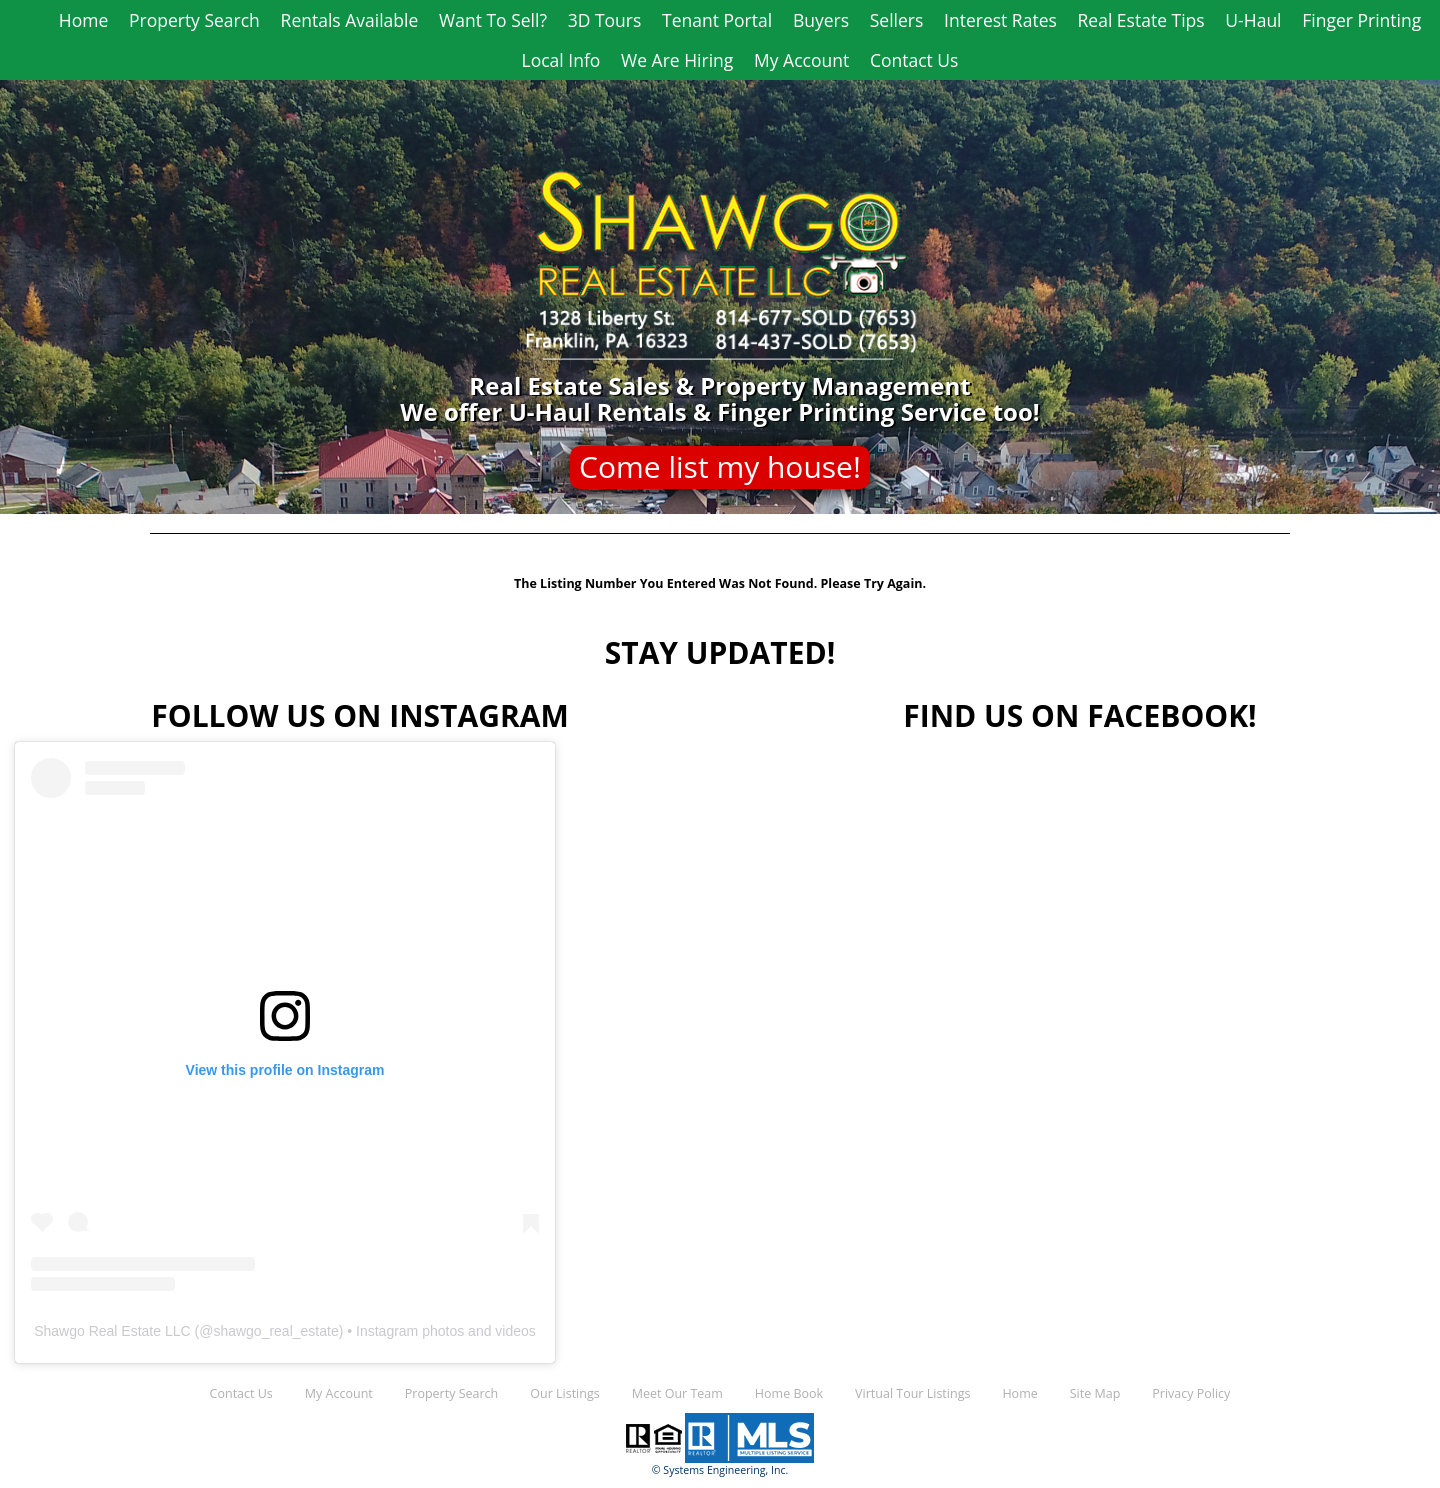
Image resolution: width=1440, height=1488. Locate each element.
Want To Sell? (493, 20)
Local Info (561, 60)
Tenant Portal (717, 20)
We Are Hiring (677, 60)
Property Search (194, 20)
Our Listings (564, 1393)
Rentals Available (350, 20)
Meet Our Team (677, 1393)
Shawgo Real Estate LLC (112, 1331)
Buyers (821, 20)
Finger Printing (1361, 20)
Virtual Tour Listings (912, 1393)
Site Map (1095, 1393)
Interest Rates (1000, 20)
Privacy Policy (1191, 1393)
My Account (801, 60)
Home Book (789, 1393)
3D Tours (605, 20)
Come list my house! (720, 466)
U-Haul (1253, 20)
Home (83, 20)
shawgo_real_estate (275, 1331)
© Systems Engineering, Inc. (720, 1470)
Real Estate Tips (1141, 20)
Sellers (897, 20)
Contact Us (914, 60)
